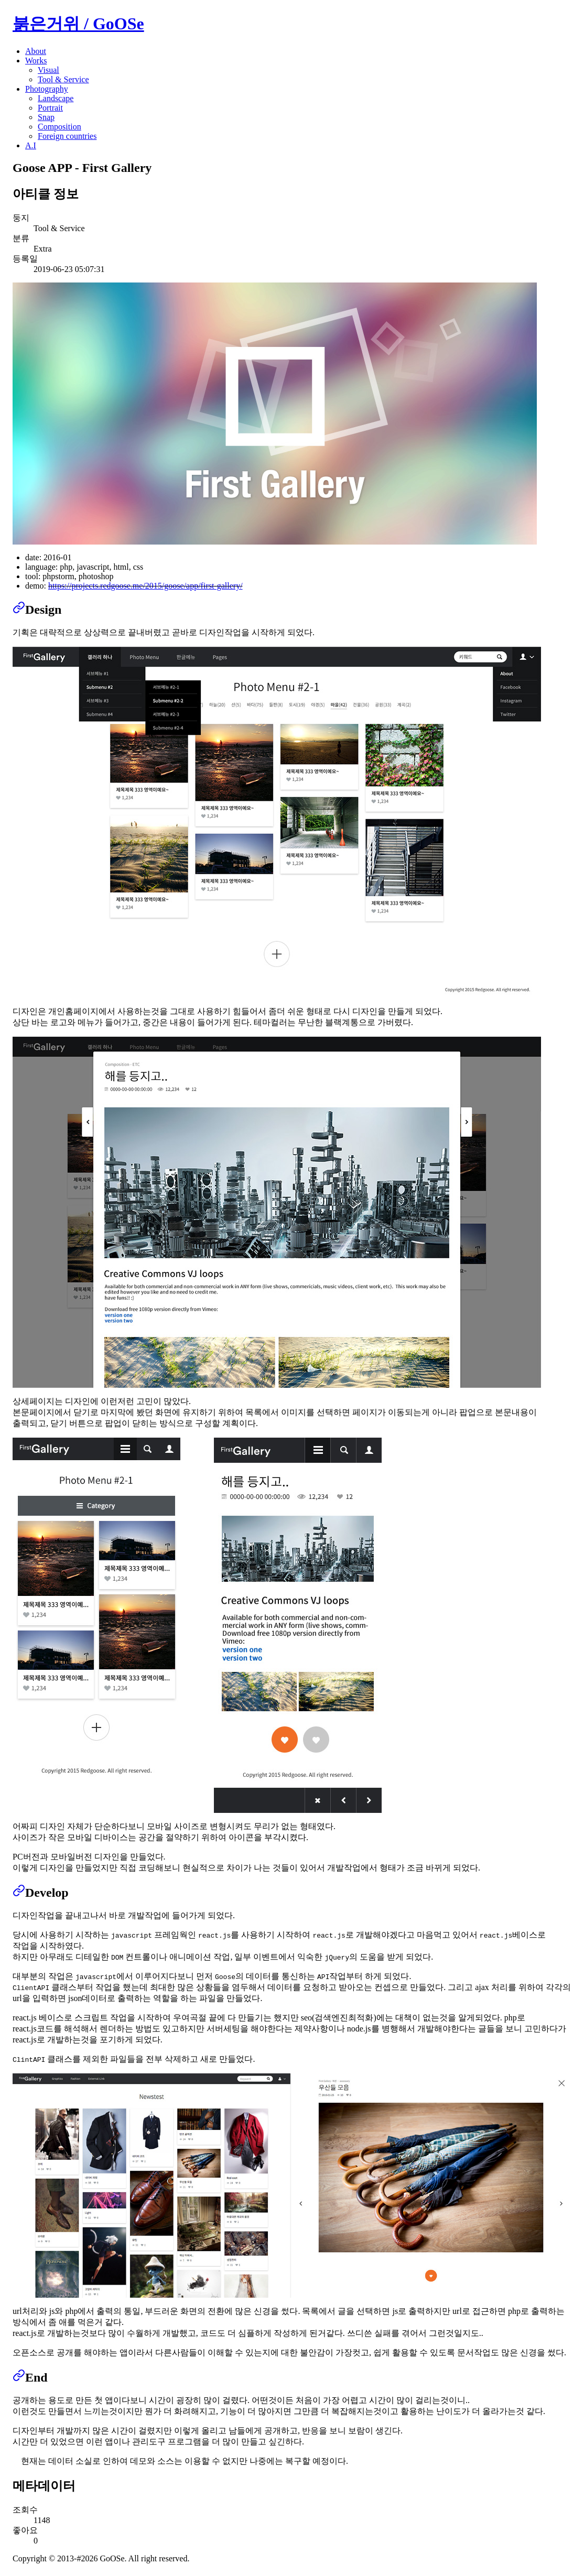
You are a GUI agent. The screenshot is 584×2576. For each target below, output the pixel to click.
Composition (59, 126)
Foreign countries (67, 136)
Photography (46, 88)
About (35, 51)
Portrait (50, 107)
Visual (48, 70)
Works (36, 60)
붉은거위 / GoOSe (78, 23)
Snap (46, 117)
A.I (30, 145)
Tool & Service (63, 79)
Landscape (55, 98)
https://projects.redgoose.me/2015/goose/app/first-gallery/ (145, 585)
